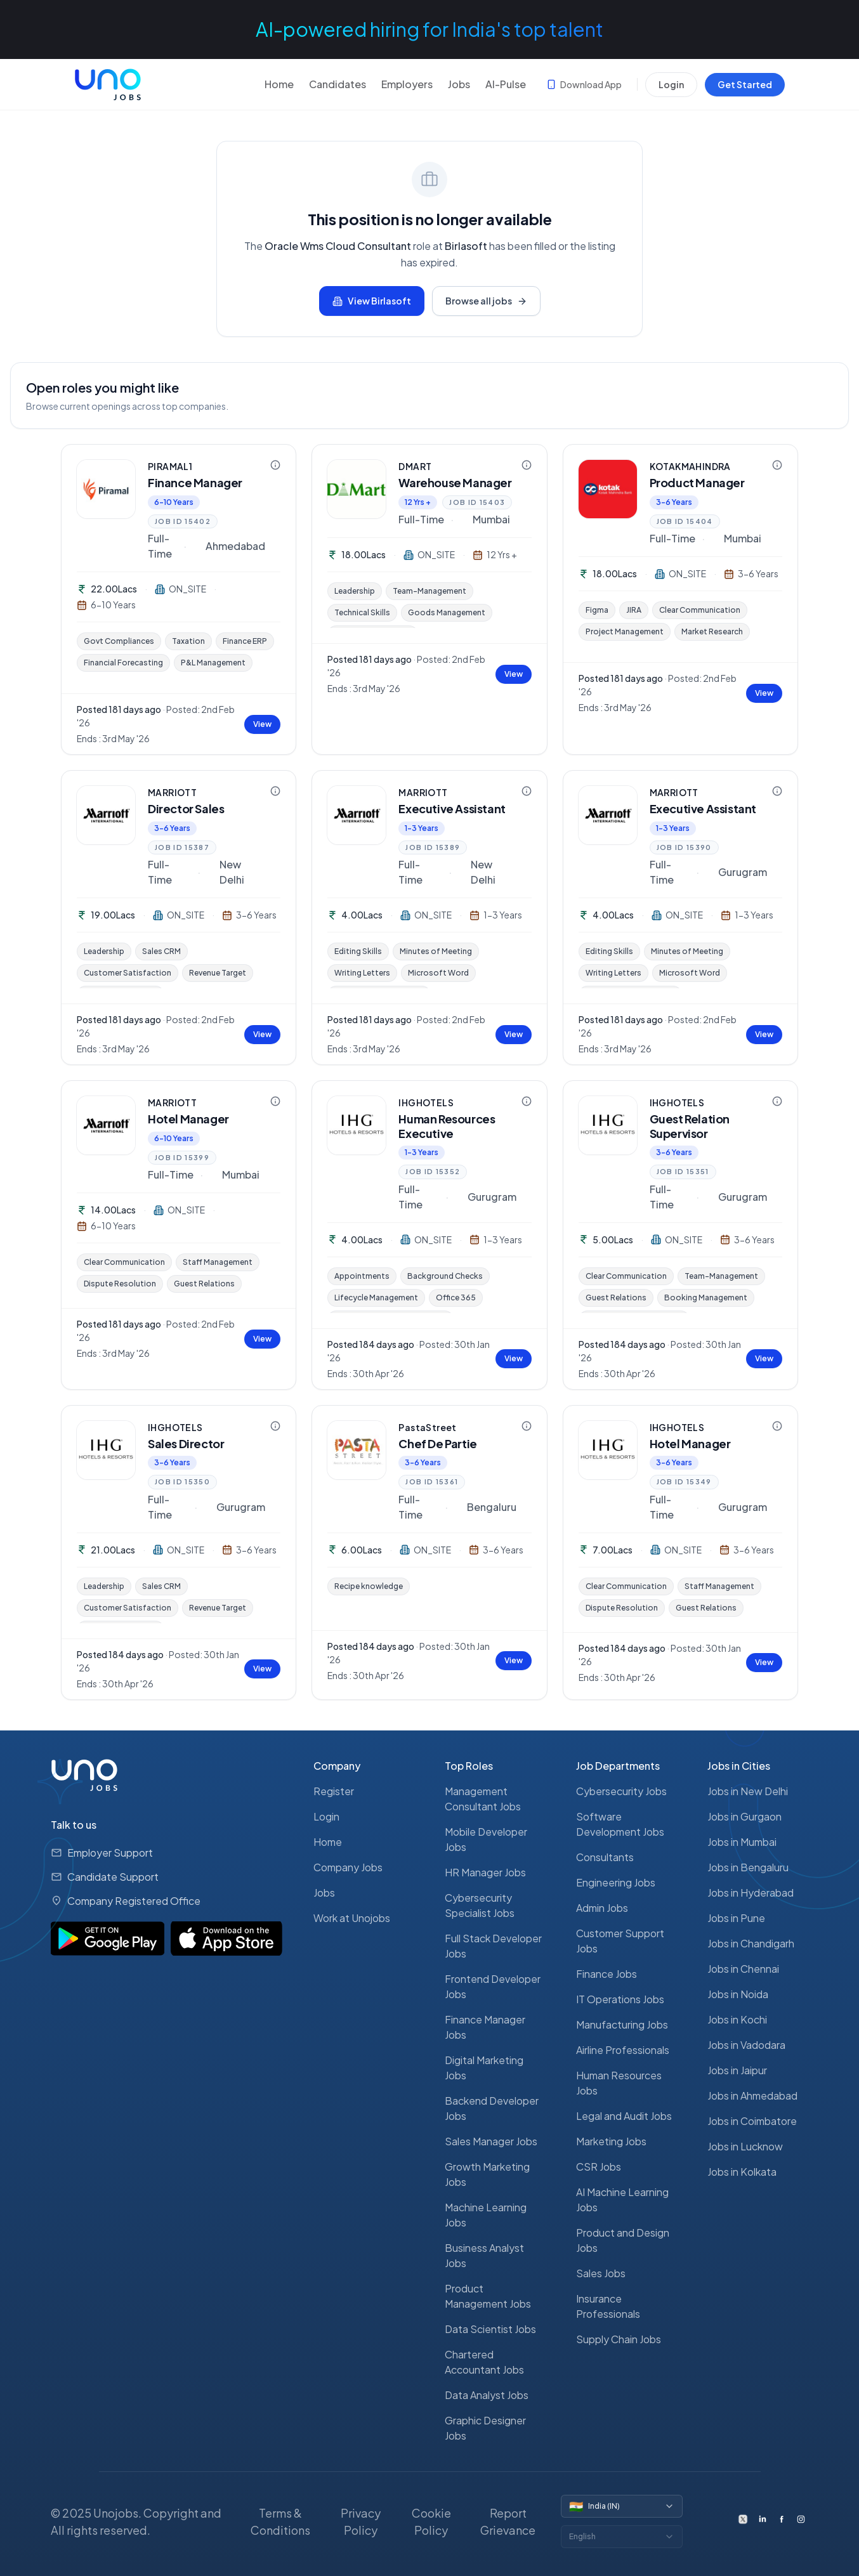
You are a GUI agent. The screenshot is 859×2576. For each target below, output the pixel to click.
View (262, 724)
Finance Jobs (606, 1973)
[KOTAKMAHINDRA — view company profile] (608, 489)
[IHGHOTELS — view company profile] (356, 1125)
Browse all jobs (486, 300)
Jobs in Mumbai (742, 1841)
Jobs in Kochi (737, 2019)
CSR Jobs (598, 2166)
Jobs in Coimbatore (752, 2121)
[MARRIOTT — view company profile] (106, 815)
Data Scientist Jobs (490, 2329)
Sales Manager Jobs (491, 2141)
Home (279, 84)
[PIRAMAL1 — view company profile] (106, 489)
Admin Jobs (602, 1907)
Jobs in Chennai (743, 1968)
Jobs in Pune (736, 1918)
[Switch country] (622, 2506)
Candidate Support (113, 1876)
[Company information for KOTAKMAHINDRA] (777, 465)
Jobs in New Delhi (747, 1791)
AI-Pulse (505, 84)
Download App (584, 84)
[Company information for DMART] (526, 465)
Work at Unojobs (351, 1918)
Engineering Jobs (615, 1882)
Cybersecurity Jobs (621, 1791)
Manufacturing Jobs (622, 2024)
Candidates (337, 84)
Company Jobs (348, 1867)
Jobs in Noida (737, 1994)
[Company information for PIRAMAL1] (275, 465)
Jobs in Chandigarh (750, 1943)
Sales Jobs (601, 2273)
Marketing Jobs (611, 2141)
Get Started (745, 84)
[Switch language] (622, 2536)
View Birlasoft (371, 300)
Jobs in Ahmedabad (752, 2095)
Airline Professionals (622, 2049)
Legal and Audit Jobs (624, 2115)
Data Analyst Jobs (486, 2395)
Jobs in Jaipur (737, 2070)
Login (671, 84)
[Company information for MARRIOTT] (275, 791)
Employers (407, 84)
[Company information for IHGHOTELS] (526, 1101)
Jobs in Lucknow (745, 2146)
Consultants (605, 1857)
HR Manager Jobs (485, 1872)
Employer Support (110, 1852)
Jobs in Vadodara (746, 2044)
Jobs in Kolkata (742, 2171)
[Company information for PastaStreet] (526, 1426)
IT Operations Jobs (620, 1999)
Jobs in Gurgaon (744, 1816)
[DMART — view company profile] (356, 489)
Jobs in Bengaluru (748, 1867)
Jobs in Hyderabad (750, 1892)
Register (333, 1791)
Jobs (459, 84)
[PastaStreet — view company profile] (356, 1450)
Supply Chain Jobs (618, 2339)
